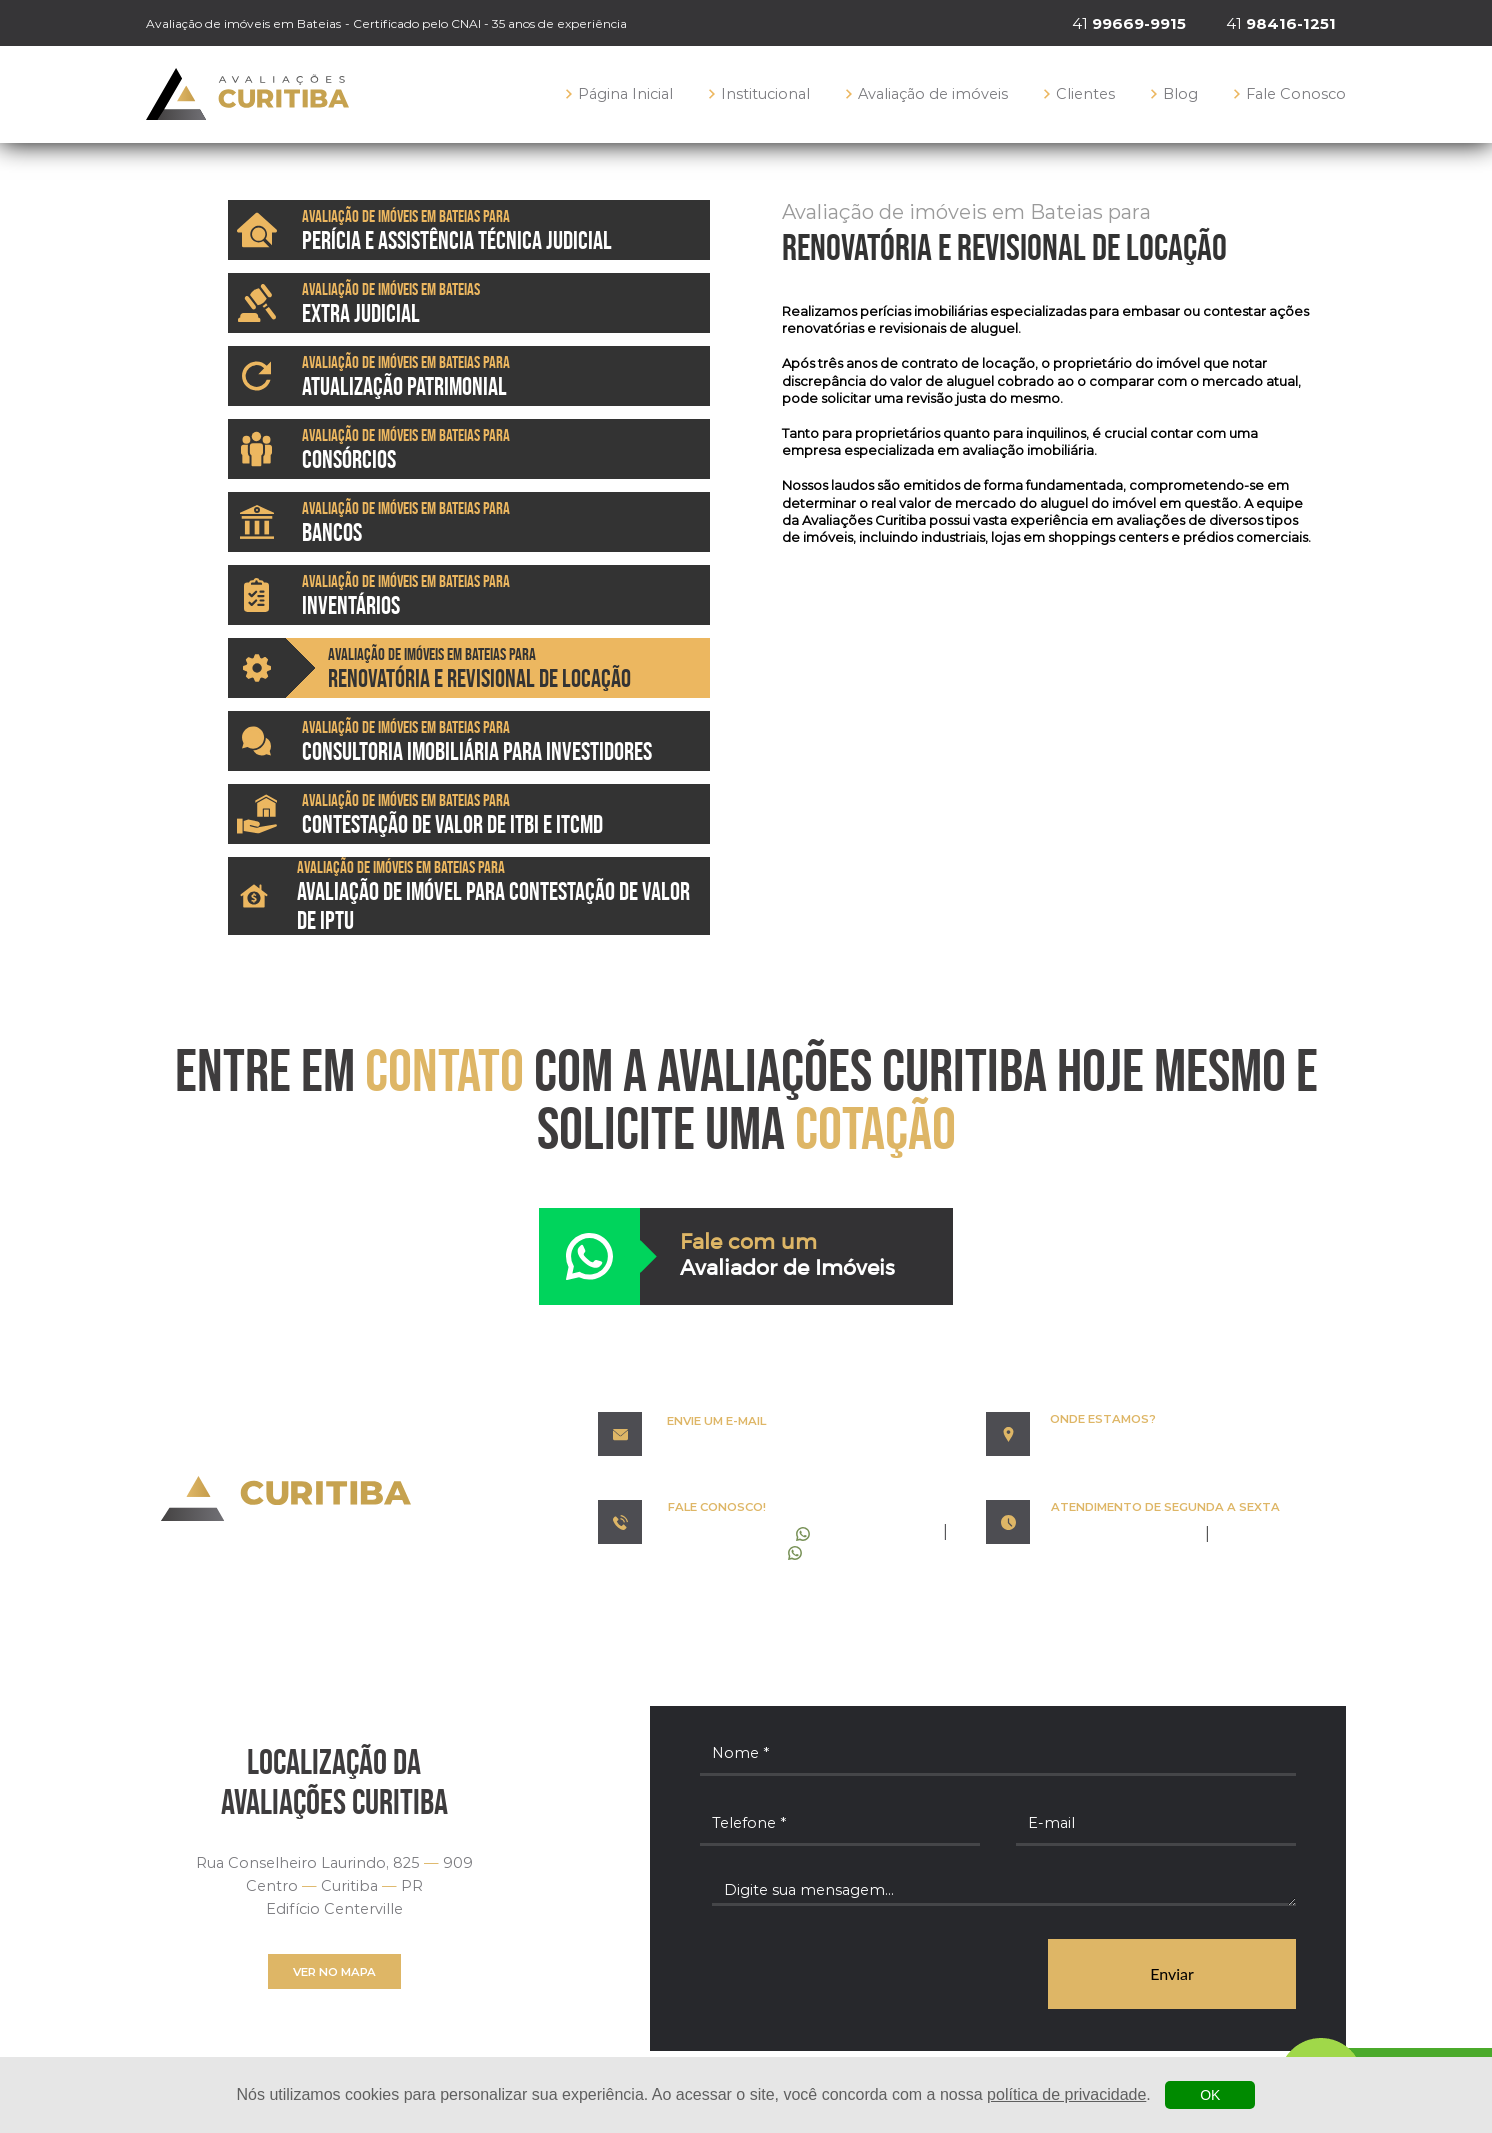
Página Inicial (619, 94)
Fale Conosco (1290, 94)
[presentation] (852, 1975)
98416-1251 (735, 1552)
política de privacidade (1066, 2094)
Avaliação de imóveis (927, 94)
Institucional (759, 94)
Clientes (1079, 94)
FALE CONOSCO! (717, 1507)
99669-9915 (739, 1533)
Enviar (1172, 1973)
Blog (1174, 94)
